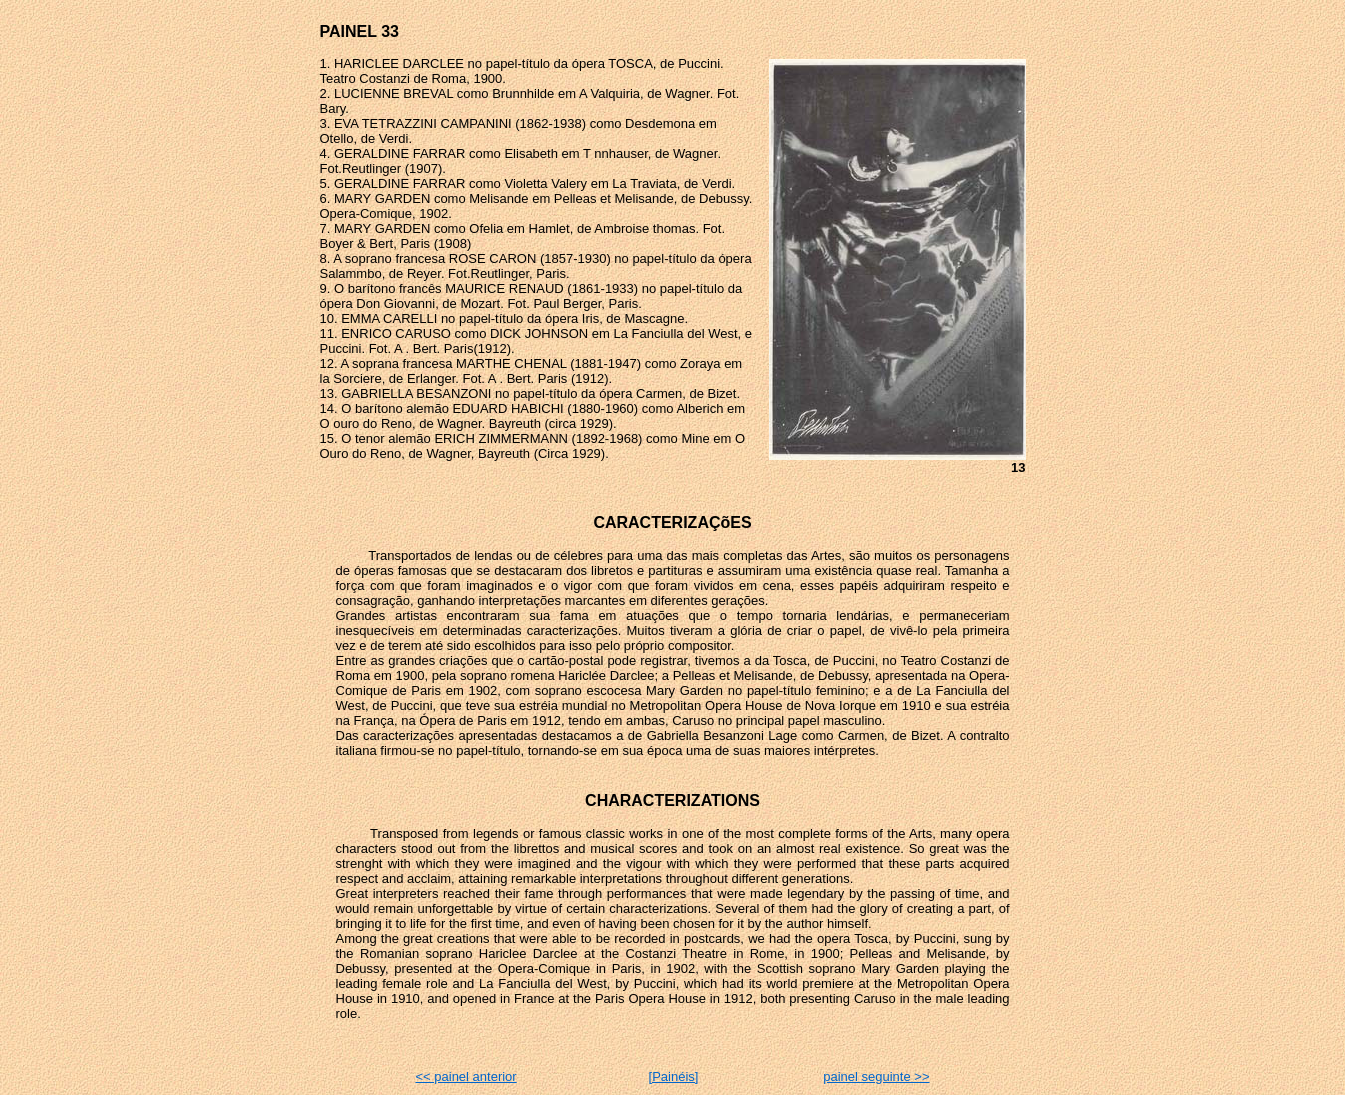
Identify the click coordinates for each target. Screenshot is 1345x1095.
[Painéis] (674, 1076)
